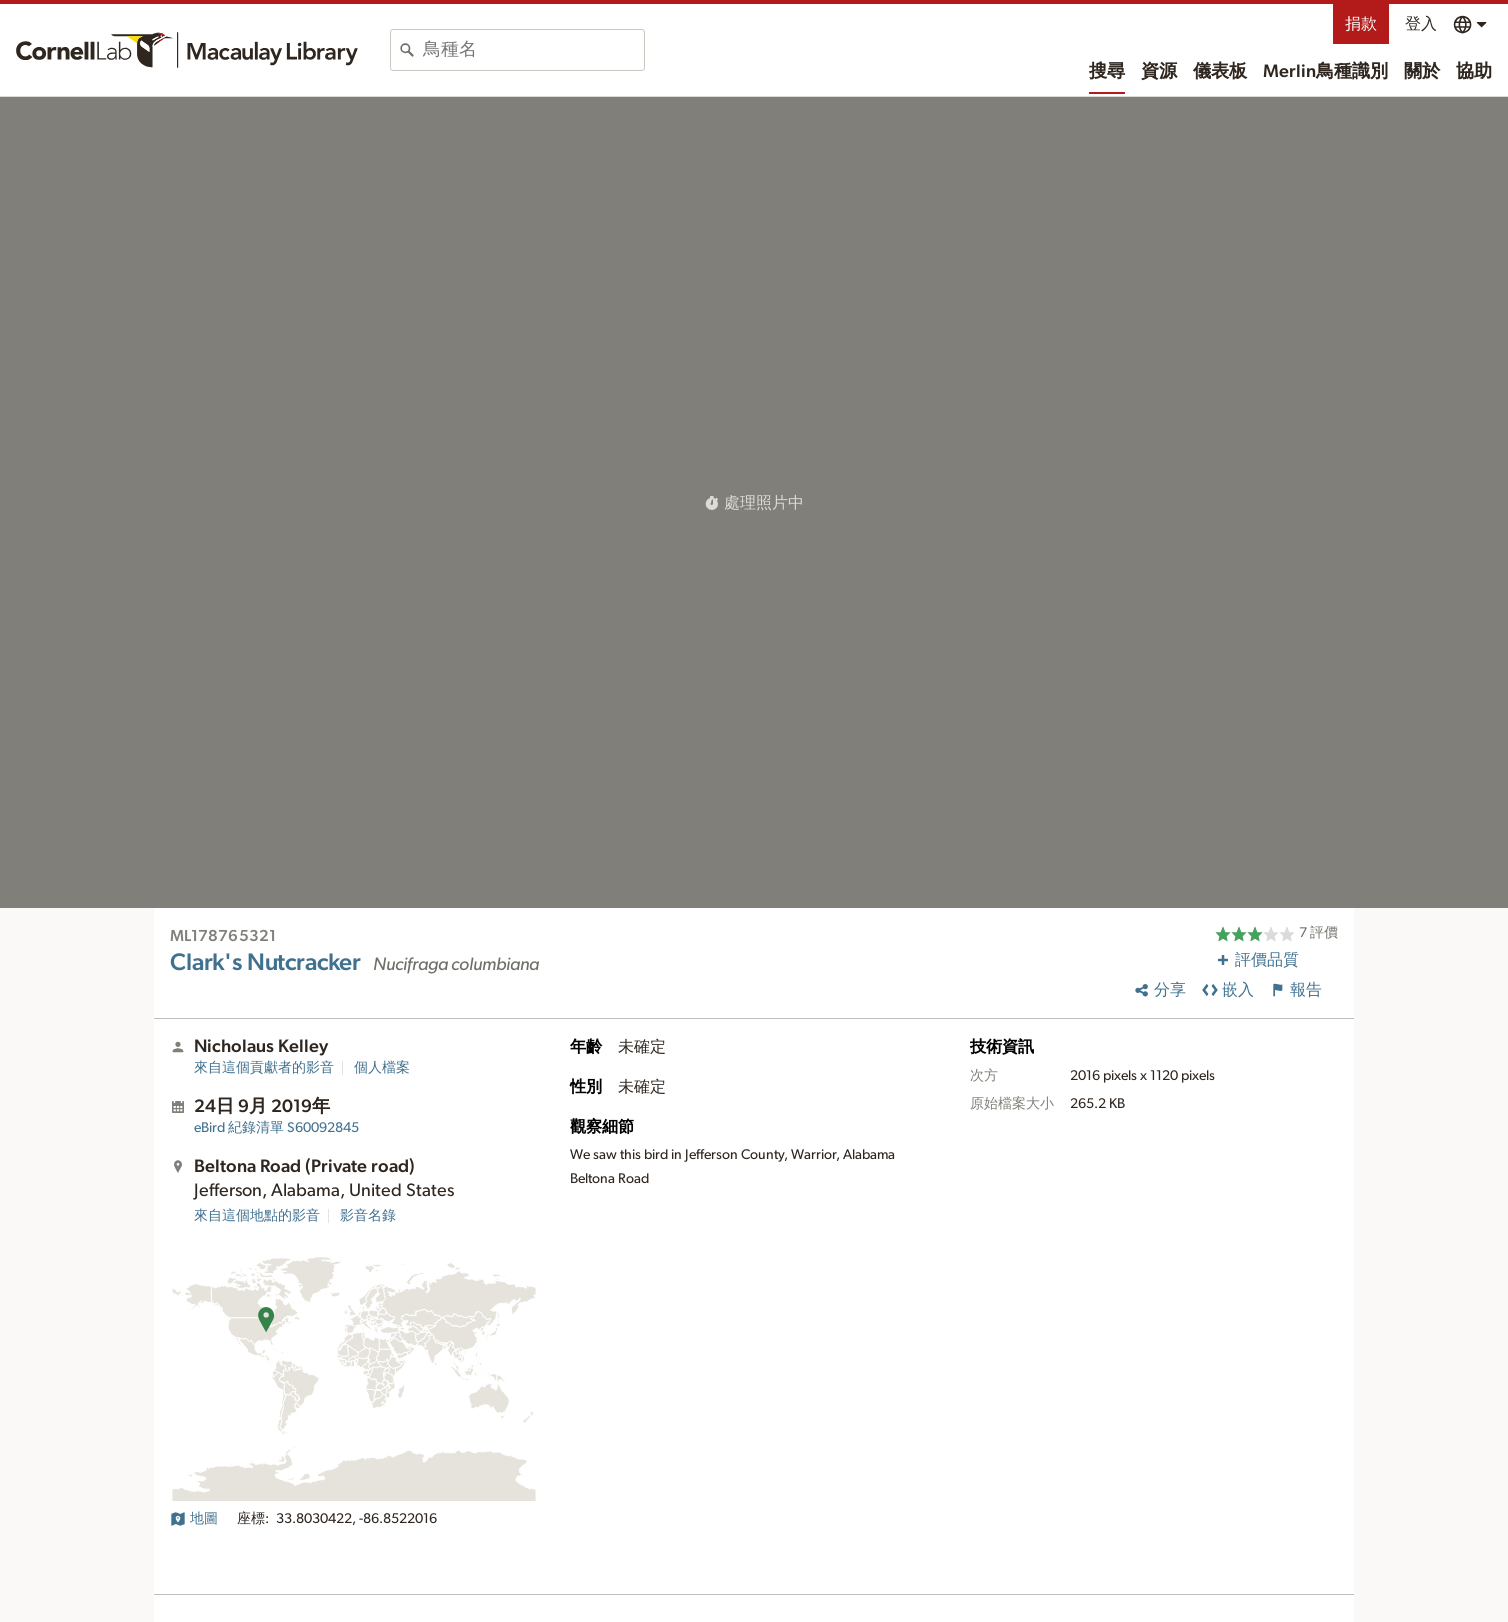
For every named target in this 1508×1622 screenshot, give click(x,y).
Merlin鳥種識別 (1325, 72)
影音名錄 (368, 1216)
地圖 (194, 1519)
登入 (1421, 24)
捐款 (1361, 24)
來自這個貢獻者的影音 (264, 1068)
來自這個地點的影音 (257, 1216)
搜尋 (1107, 72)
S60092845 (276, 1128)
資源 (1159, 72)
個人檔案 (382, 1068)
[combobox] (533, 50)
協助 (1474, 72)
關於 (1422, 72)
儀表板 (1220, 72)
